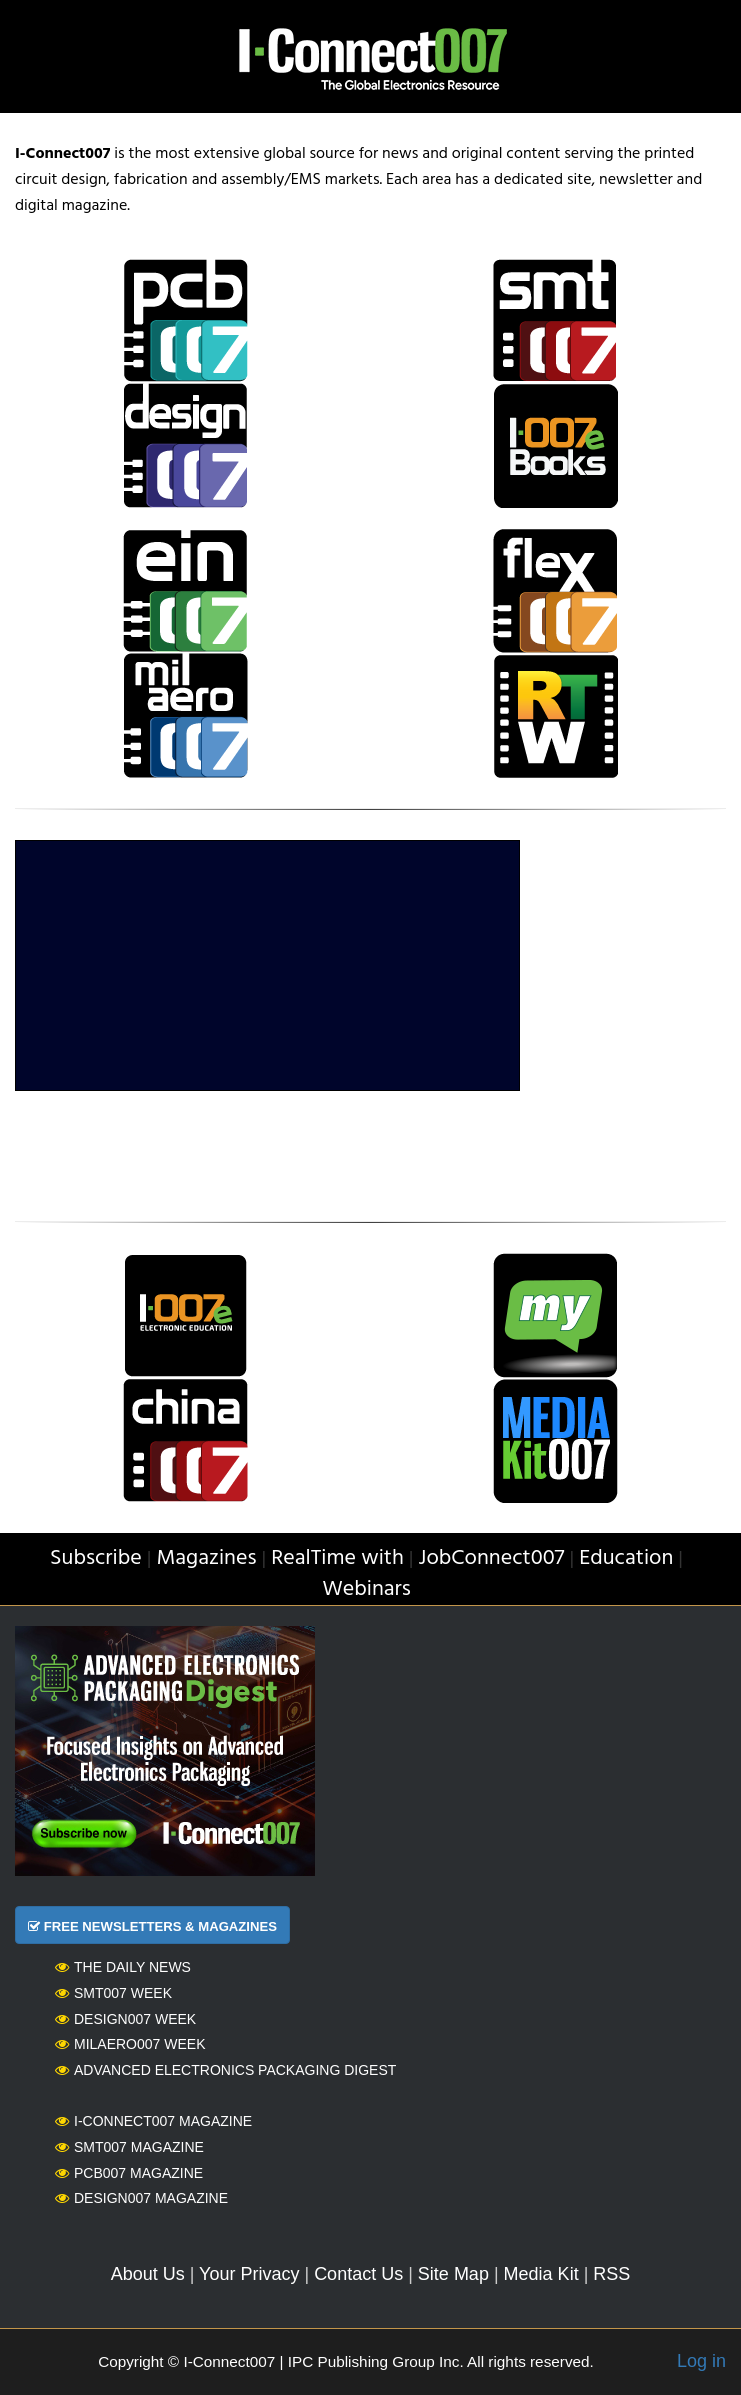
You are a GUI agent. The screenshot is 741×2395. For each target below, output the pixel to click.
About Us (148, 2274)
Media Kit (541, 2274)
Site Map (453, 2274)
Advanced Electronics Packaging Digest (225, 2070)
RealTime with (337, 1558)
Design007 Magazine (141, 2198)
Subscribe (96, 1558)
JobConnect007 (492, 1558)
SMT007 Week (113, 1993)
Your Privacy (249, 2274)
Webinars (366, 1589)
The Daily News (123, 1967)
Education (626, 1558)
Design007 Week (125, 2019)
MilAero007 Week (130, 2044)
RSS (611, 2274)
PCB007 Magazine (129, 2173)
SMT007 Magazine (129, 2147)
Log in (701, 2361)
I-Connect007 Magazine (153, 2121)
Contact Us (358, 2274)
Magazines (206, 1558)
